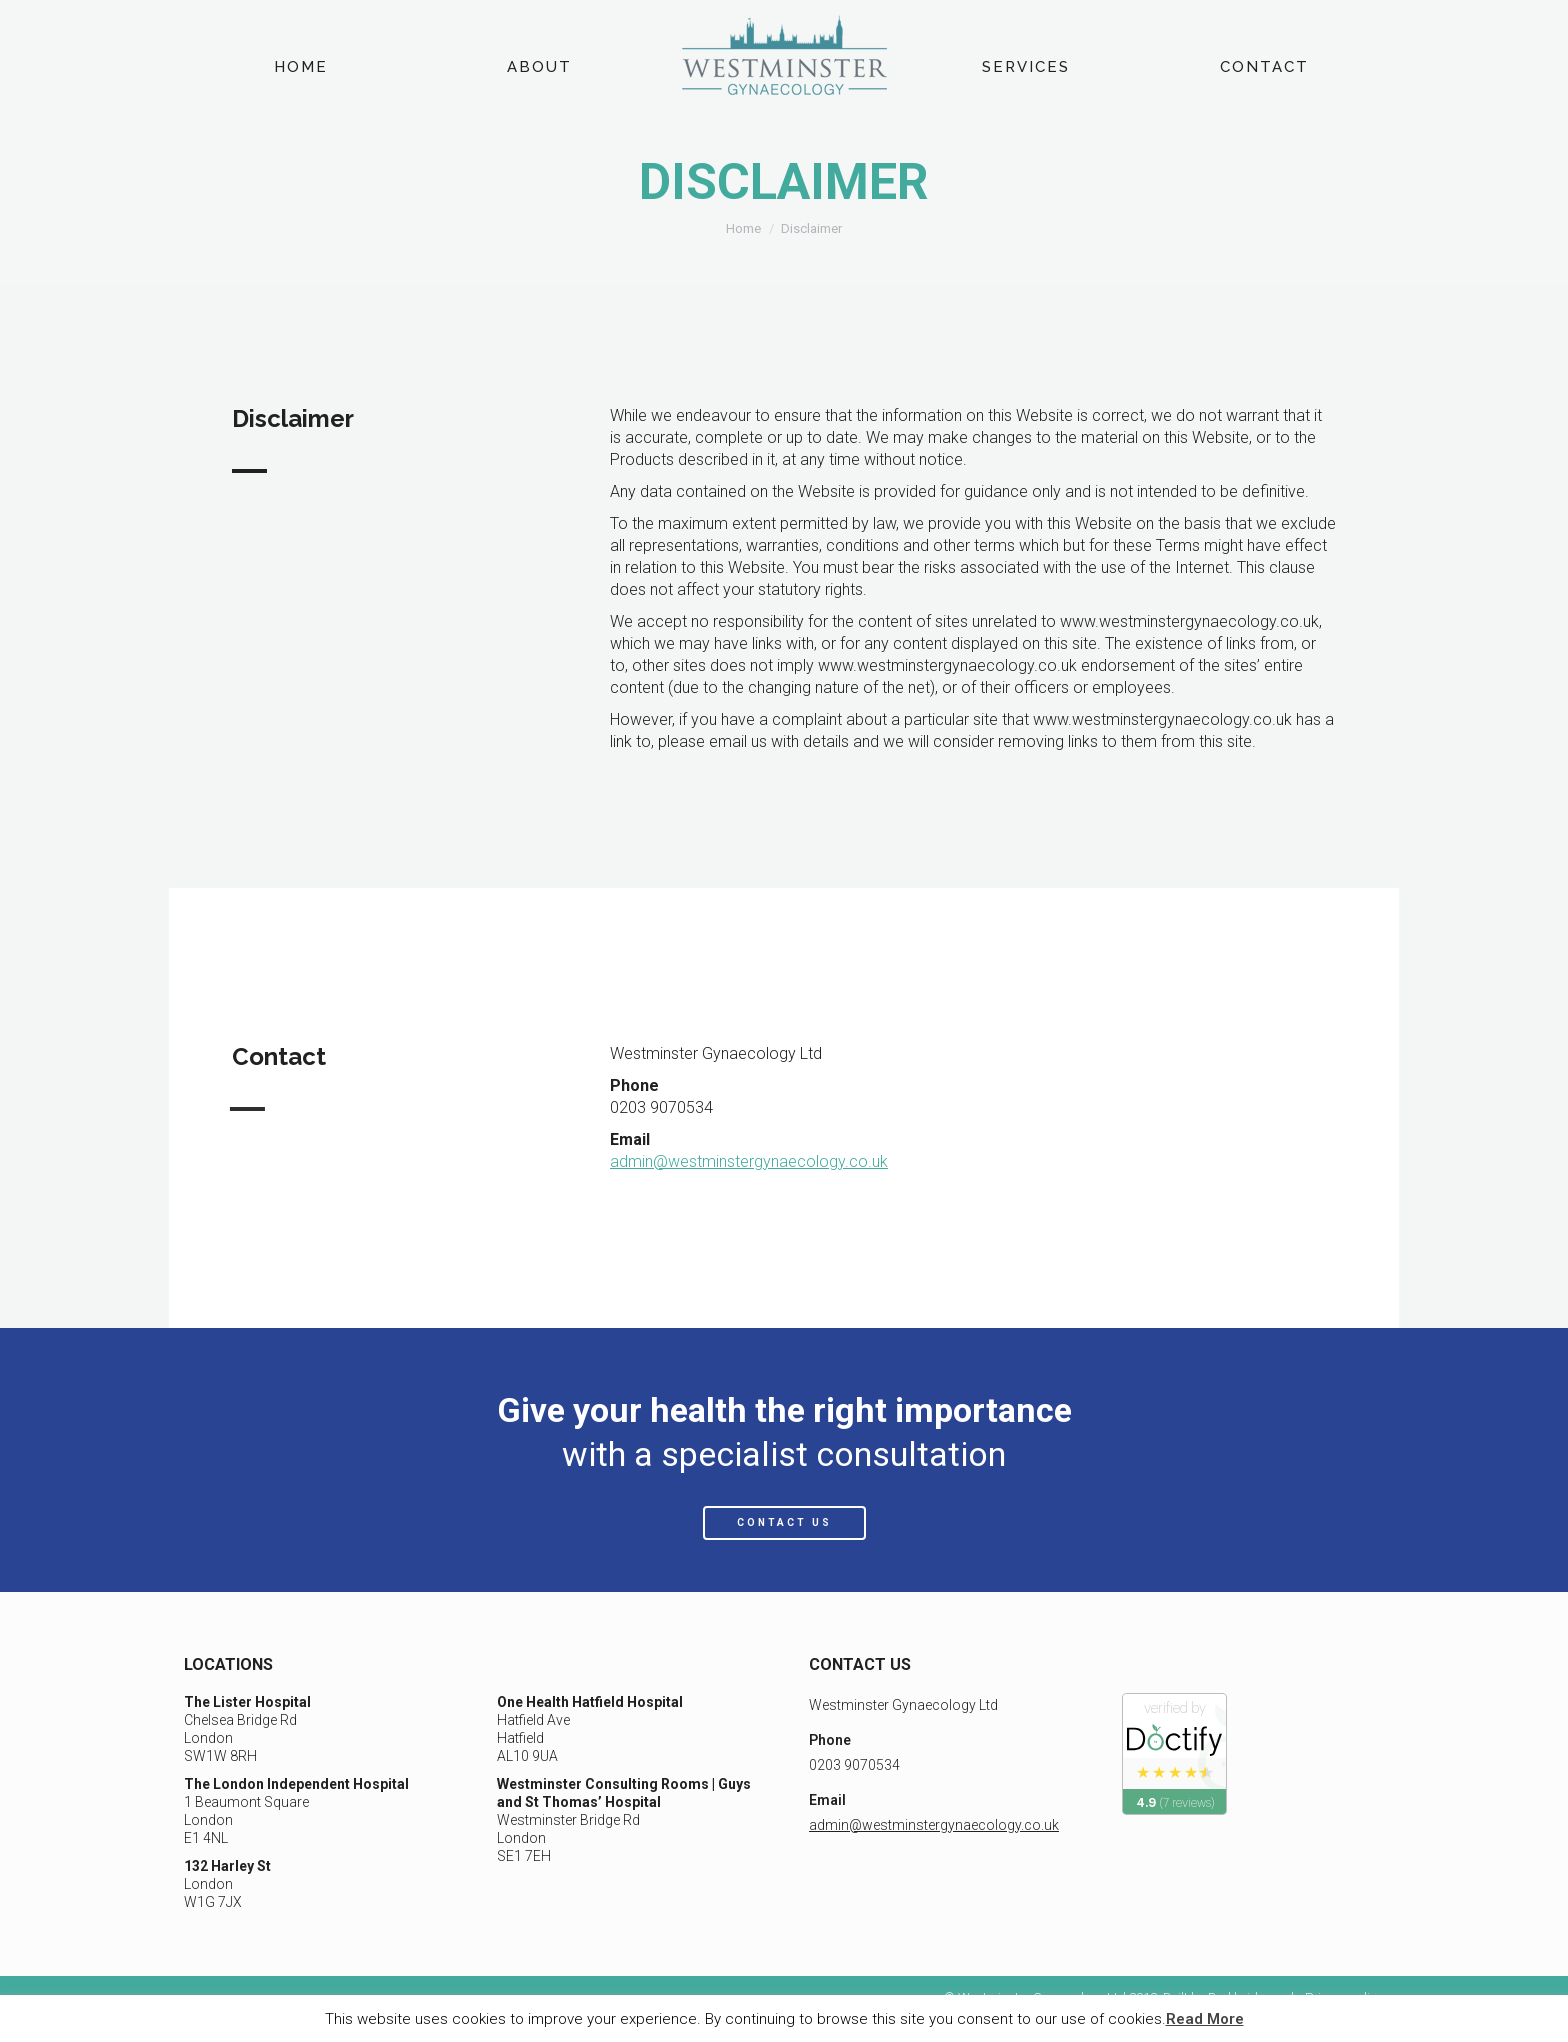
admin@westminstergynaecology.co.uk (749, 1161)
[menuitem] (300, 67)
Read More (1205, 2019)
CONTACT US (784, 1522)
